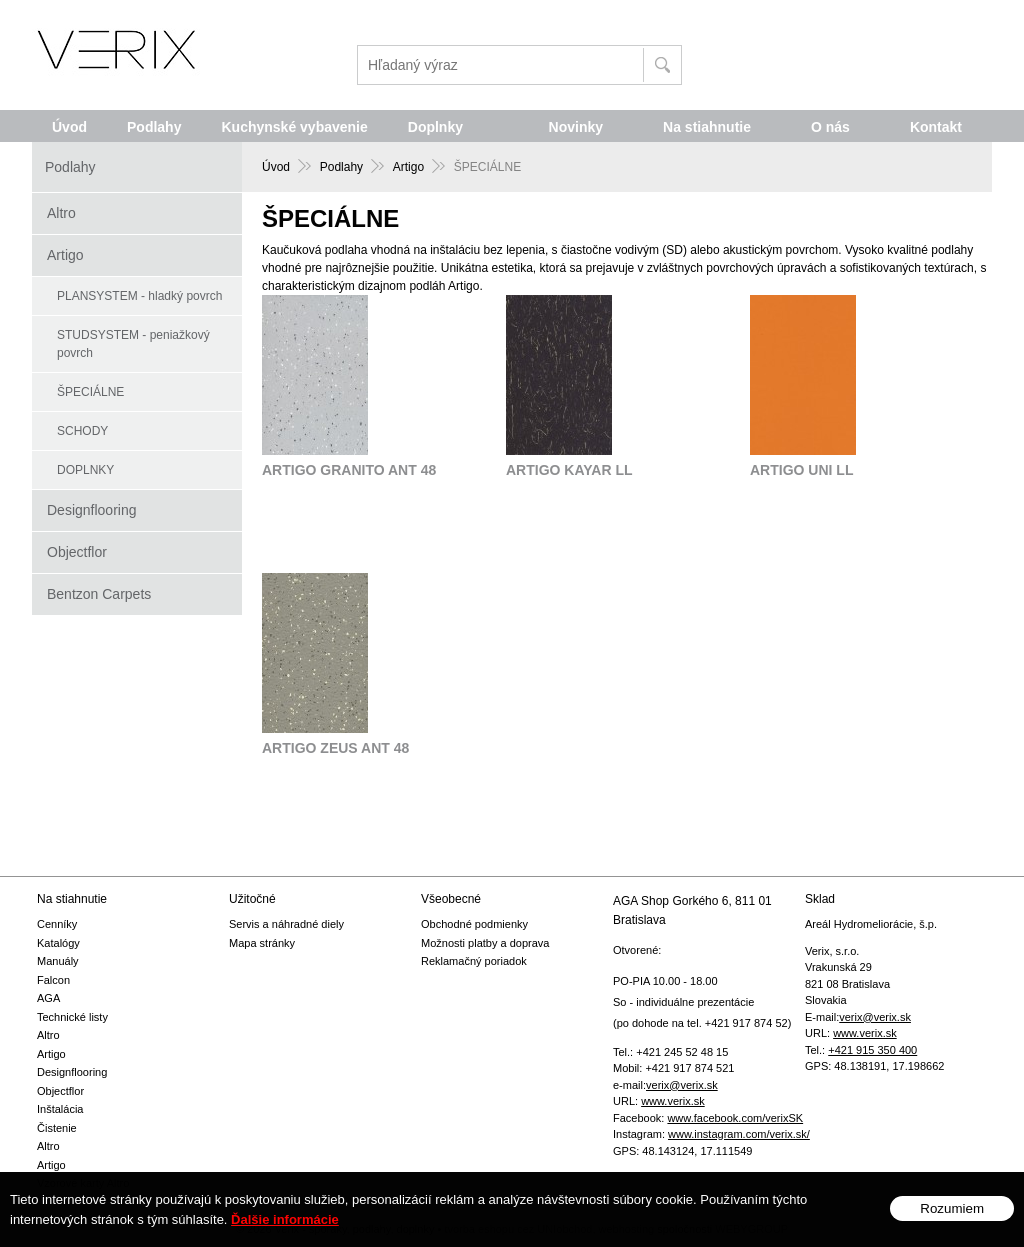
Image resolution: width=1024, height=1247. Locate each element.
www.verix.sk (673, 1101)
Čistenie (57, 1128)
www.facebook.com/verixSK (735, 1118)
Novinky (576, 127)
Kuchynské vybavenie (294, 127)
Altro (61, 213)
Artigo (65, 255)
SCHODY (82, 431)
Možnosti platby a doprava (485, 943)
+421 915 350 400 (872, 1050)
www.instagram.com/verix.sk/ (739, 1134)
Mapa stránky (262, 943)
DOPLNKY (85, 470)
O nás (830, 127)
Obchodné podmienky (474, 924)
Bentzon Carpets (99, 594)
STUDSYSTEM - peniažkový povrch (133, 344)
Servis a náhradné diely (286, 924)
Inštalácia (60, 1109)
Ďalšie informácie (285, 1234)
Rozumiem (952, 1223)
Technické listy (72, 1017)
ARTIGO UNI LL (801, 470)
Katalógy (58, 943)
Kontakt (936, 127)
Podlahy (154, 127)
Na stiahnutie (707, 127)
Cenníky (57, 924)
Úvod (69, 127)
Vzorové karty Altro (83, 1183)
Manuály (58, 961)
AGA (48, 998)
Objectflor (77, 552)
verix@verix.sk (682, 1085)
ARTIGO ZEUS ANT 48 (335, 748)
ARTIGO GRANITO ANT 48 (349, 470)
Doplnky (435, 127)
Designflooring (92, 510)
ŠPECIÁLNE (90, 392)
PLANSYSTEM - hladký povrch (139, 296)
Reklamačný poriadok (474, 961)
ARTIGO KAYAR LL (569, 470)
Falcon (53, 980)
